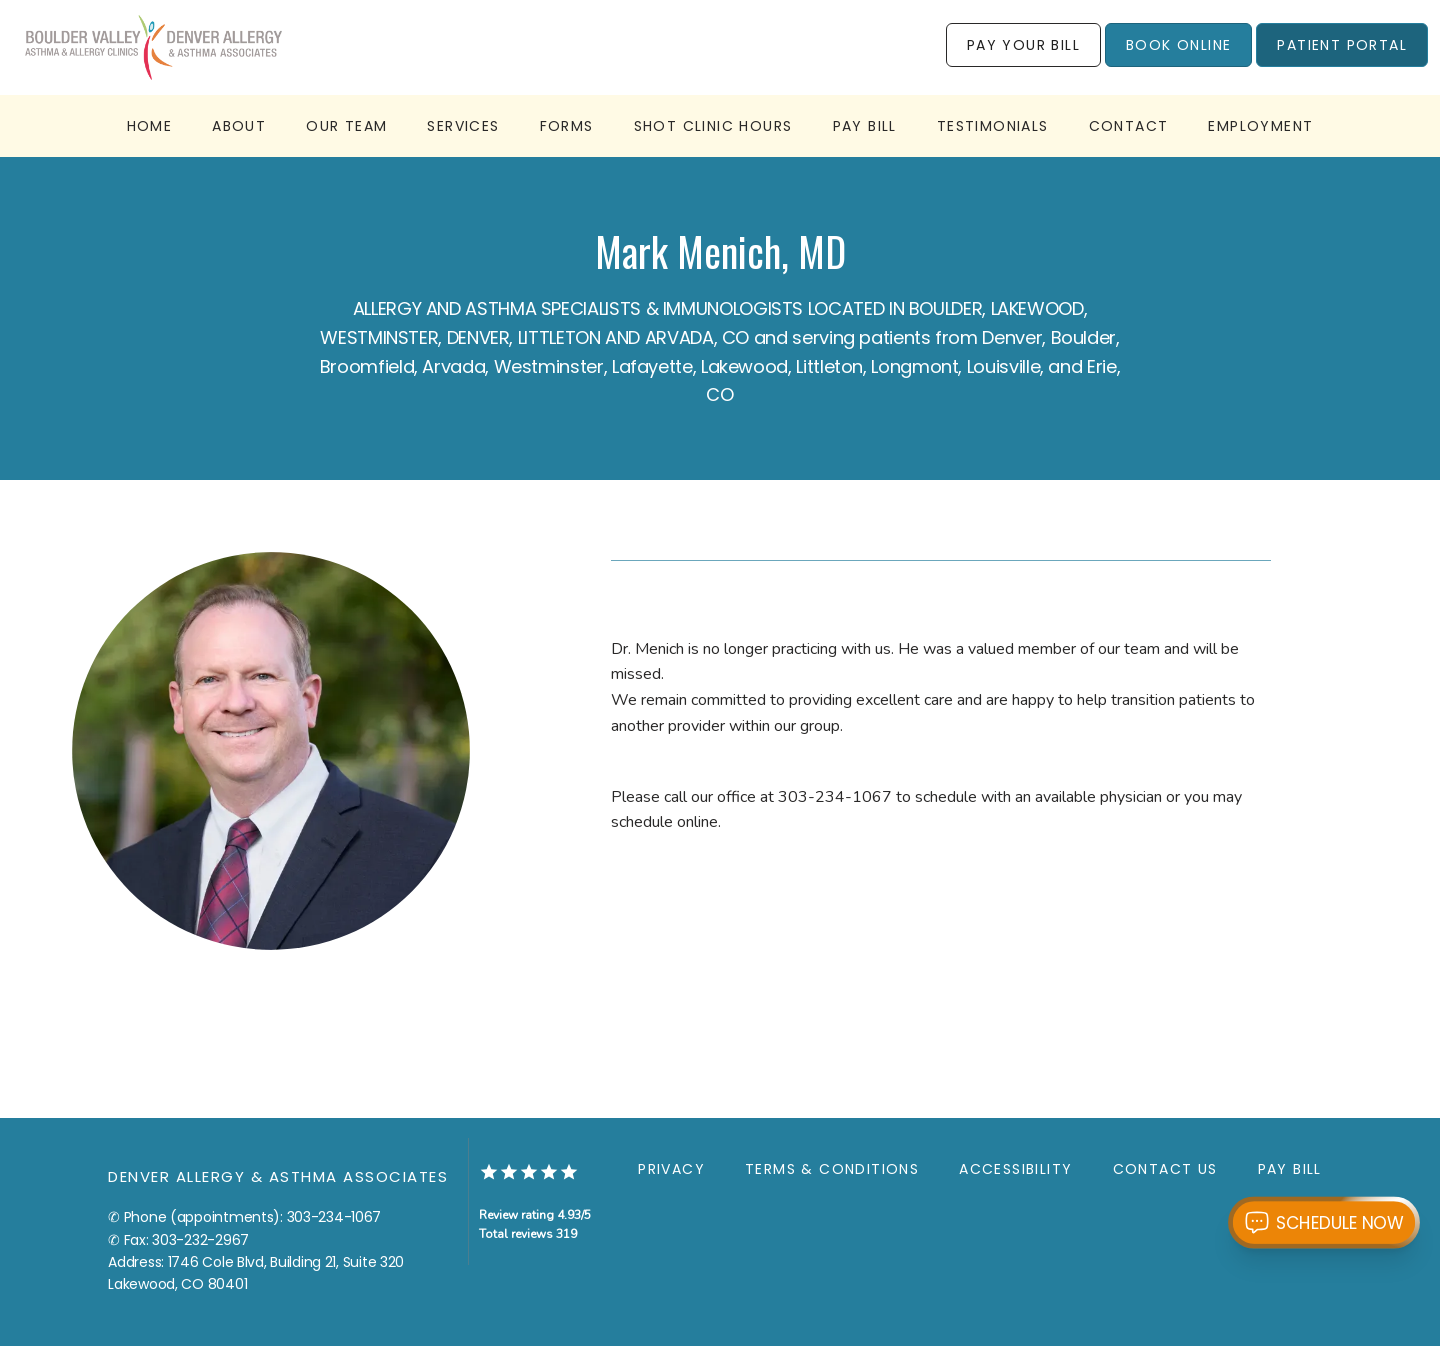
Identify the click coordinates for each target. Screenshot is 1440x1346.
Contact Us (1165, 1169)
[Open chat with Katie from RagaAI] (1324, 1222)
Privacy (671, 1169)
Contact (1129, 126)
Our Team (346, 126)
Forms (567, 126)
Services (463, 126)
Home (150, 126)
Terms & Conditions (832, 1169)
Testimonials (993, 126)
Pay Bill (865, 126)
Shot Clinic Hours (713, 126)
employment (1260, 126)
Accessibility (1015, 1169)
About (239, 126)
